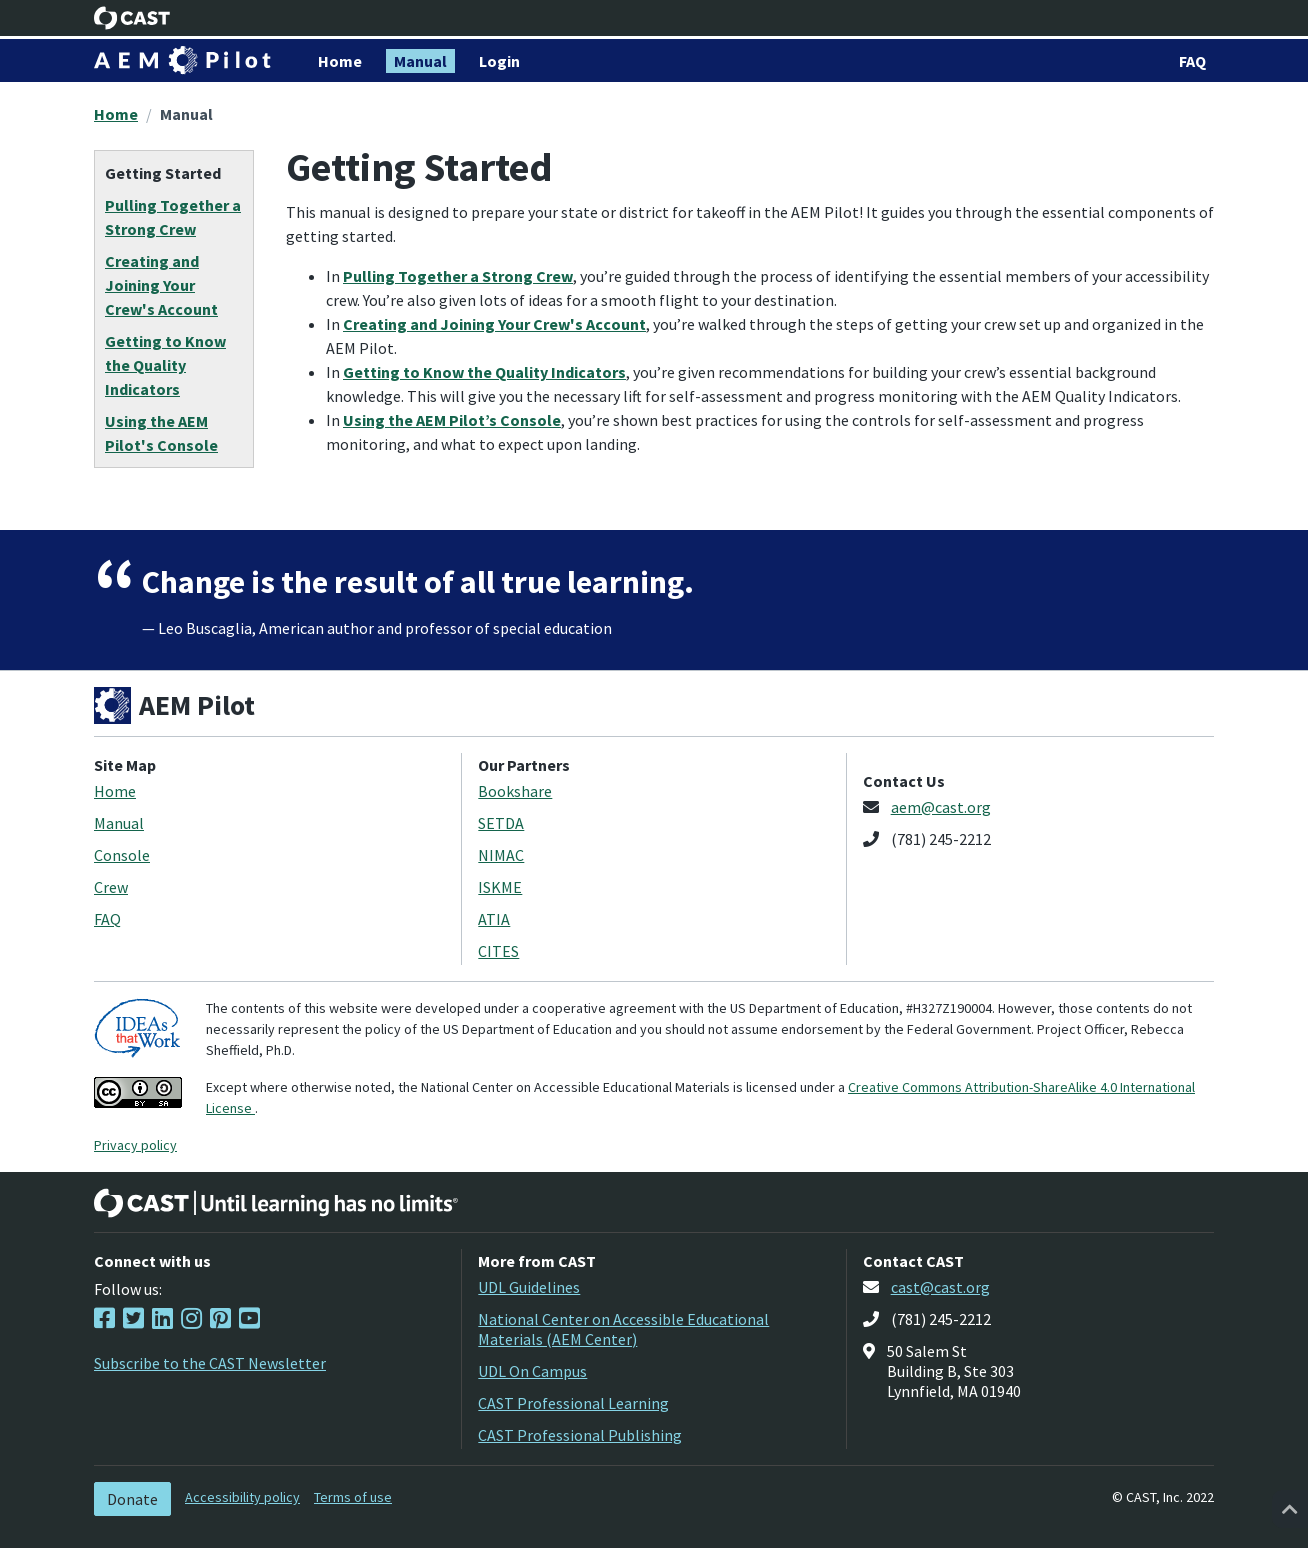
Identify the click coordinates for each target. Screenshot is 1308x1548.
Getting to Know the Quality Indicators (484, 372)
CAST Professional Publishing (580, 1435)
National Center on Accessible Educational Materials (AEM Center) (623, 1329)
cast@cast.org (940, 1287)
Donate (132, 1499)
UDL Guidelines (529, 1287)
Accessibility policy (242, 1497)
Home (116, 114)
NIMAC (501, 855)
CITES (498, 951)
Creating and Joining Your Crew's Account (494, 324)
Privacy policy (135, 1145)
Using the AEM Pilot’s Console (452, 420)
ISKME (500, 887)
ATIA (494, 919)
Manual (186, 114)
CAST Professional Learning (573, 1403)
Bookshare (515, 791)
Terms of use (353, 1497)
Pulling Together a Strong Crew (458, 276)
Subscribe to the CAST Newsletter (210, 1363)
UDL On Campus (532, 1371)
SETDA (501, 823)
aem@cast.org (941, 807)
